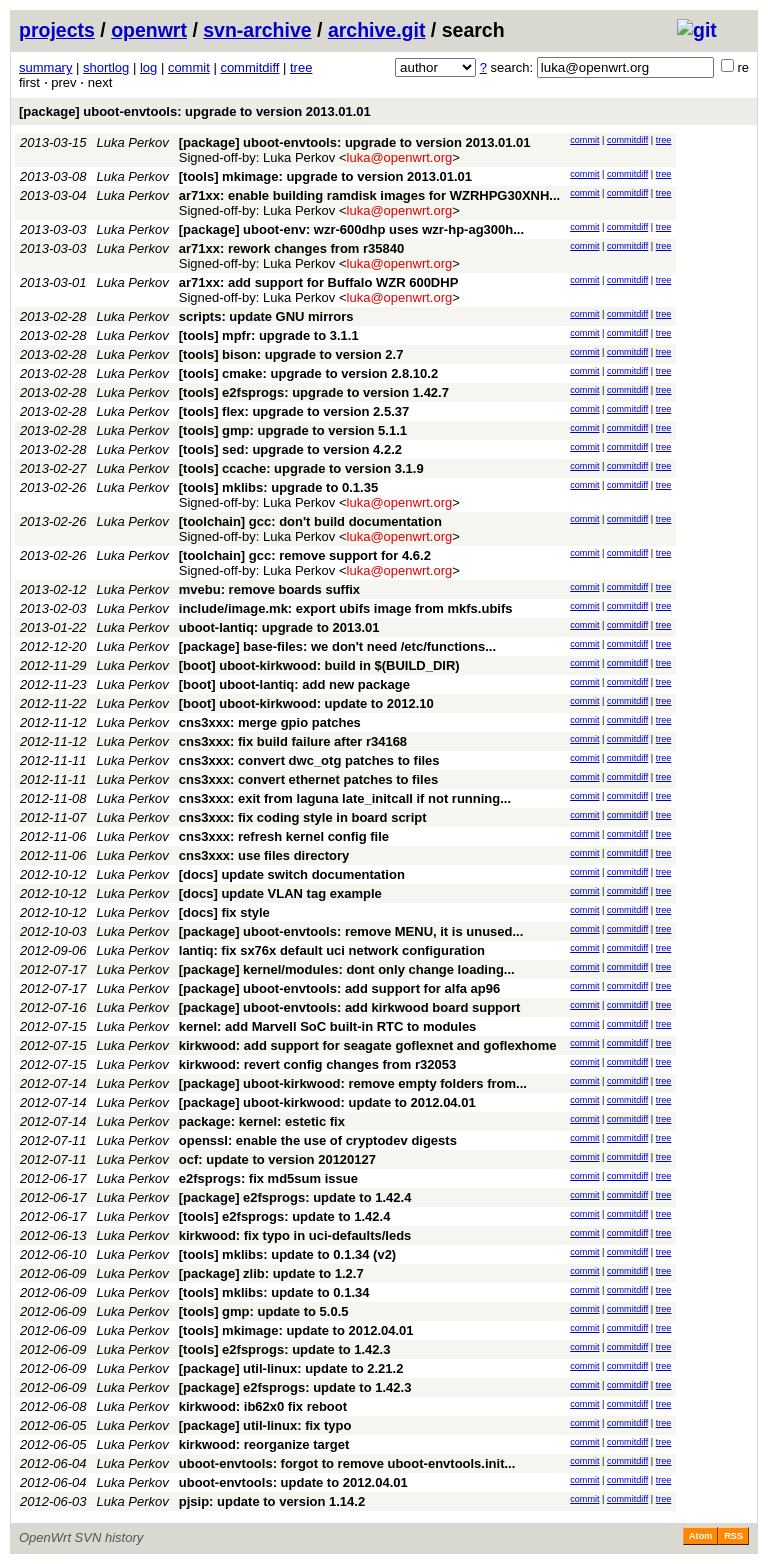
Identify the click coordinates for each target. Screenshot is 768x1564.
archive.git (377, 30)
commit (189, 67)
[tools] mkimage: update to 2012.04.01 (296, 1330)
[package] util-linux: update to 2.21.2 (291, 1368)
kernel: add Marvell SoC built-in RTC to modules (328, 1026)
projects (57, 30)
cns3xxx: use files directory (264, 855)
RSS (733, 1536)
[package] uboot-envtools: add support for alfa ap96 (339, 988)
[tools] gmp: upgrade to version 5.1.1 (293, 430)
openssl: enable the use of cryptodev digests (318, 1140)
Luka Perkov (133, 142)
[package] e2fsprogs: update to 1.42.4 (295, 1197)
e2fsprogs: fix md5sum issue (268, 1178)
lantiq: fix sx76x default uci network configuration (332, 950)
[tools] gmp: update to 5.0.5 (264, 1311)
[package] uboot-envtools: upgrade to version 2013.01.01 (195, 111)
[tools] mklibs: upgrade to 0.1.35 (278, 487)
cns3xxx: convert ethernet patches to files (308, 779)
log (148, 67)
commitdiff (249, 67)
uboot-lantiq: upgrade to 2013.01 (279, 627)
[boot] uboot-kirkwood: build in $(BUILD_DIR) (319, 665)
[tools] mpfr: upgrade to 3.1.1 (269, 335)
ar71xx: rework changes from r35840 (291, 248)
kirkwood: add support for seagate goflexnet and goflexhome (368, 1045)
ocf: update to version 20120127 (277, 1159)
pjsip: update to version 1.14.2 (272, 1501)
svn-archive (257, 30)
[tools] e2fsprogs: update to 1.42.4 (285, 1216)
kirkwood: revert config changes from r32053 (317, 1064)
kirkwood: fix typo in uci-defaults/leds (295, 1235)
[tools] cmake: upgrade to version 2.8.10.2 (308, 373)
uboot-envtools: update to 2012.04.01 (293, 1482)
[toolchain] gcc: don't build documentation (310, 521)
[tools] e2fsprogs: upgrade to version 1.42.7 (314, 392)
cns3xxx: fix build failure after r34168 (293, 741)
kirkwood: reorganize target (264, 1444)
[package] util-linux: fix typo (265, 1425)
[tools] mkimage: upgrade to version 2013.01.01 (325, 176)
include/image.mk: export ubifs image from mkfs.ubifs (346, 608)
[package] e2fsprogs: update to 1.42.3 (295, 1387)
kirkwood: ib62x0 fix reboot (263, 1406)
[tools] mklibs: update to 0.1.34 (274, 1292)
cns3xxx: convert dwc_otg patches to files (309, 760)
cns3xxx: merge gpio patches (270, 722)
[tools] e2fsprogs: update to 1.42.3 (285, 1349)
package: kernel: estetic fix (262, 1121)
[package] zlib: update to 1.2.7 (271, 1273)
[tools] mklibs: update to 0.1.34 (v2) (287, 1254)
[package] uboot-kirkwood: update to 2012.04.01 (327, 1102)
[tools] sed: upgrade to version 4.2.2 (290, 449)
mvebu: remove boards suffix (269, 589)
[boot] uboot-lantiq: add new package (294, 684)
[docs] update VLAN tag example (280, 893)
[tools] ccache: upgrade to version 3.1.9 (301, 468)
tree (301, 67)
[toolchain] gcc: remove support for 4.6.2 (305, 555)
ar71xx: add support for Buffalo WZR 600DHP (319, 282)
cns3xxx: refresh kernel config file (284, 836)
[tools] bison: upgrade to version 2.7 (291, 354)
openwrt (149, 30)
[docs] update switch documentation (292, 874)
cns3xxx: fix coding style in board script (303, 817)
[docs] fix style (224, 912)
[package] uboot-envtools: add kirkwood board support (350, 1007)
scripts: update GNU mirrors (266, 316)
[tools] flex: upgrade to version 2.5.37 (294, 411)
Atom (700, 1536)
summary (45, 67)
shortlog (106, 67)
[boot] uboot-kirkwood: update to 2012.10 (306, 703)
